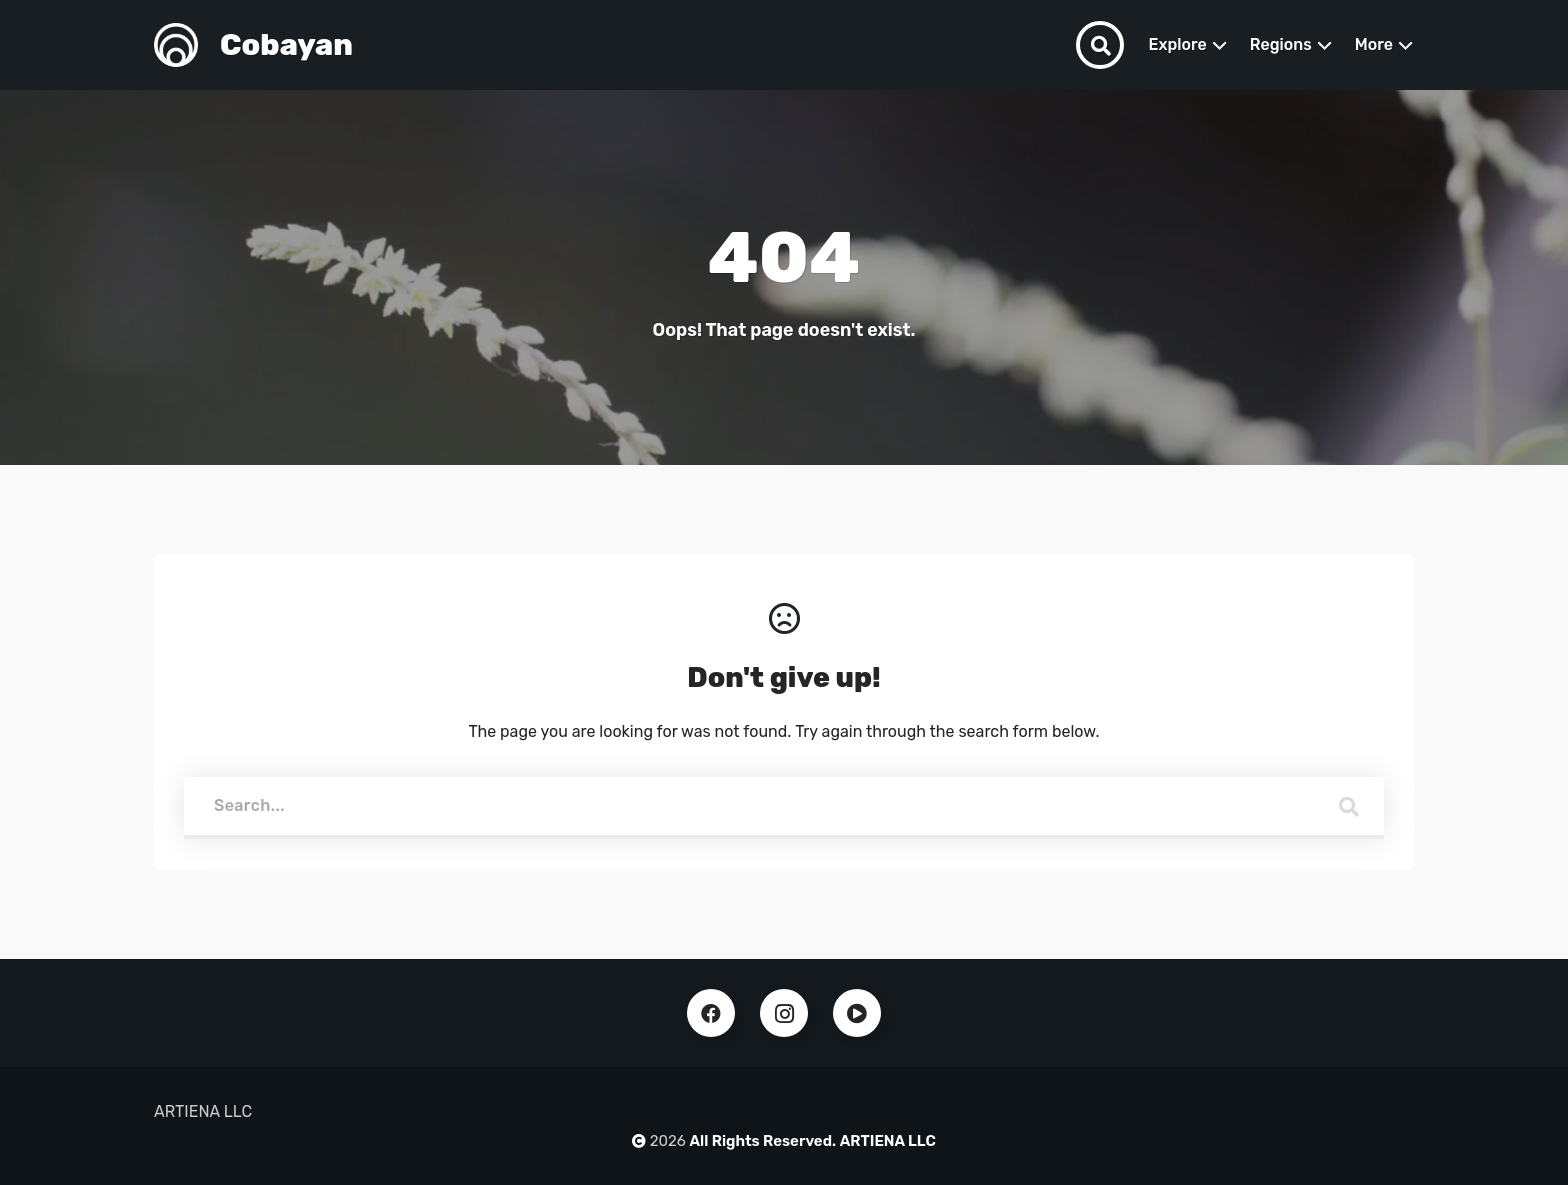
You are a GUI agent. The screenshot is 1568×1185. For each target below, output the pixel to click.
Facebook (711, 1013)
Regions (1281, 44)
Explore (1177, 44)
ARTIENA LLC (888, 1141)
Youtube (857, 1013)
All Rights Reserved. (763, 1141)
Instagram (784, 1013)
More (1374, 44)
